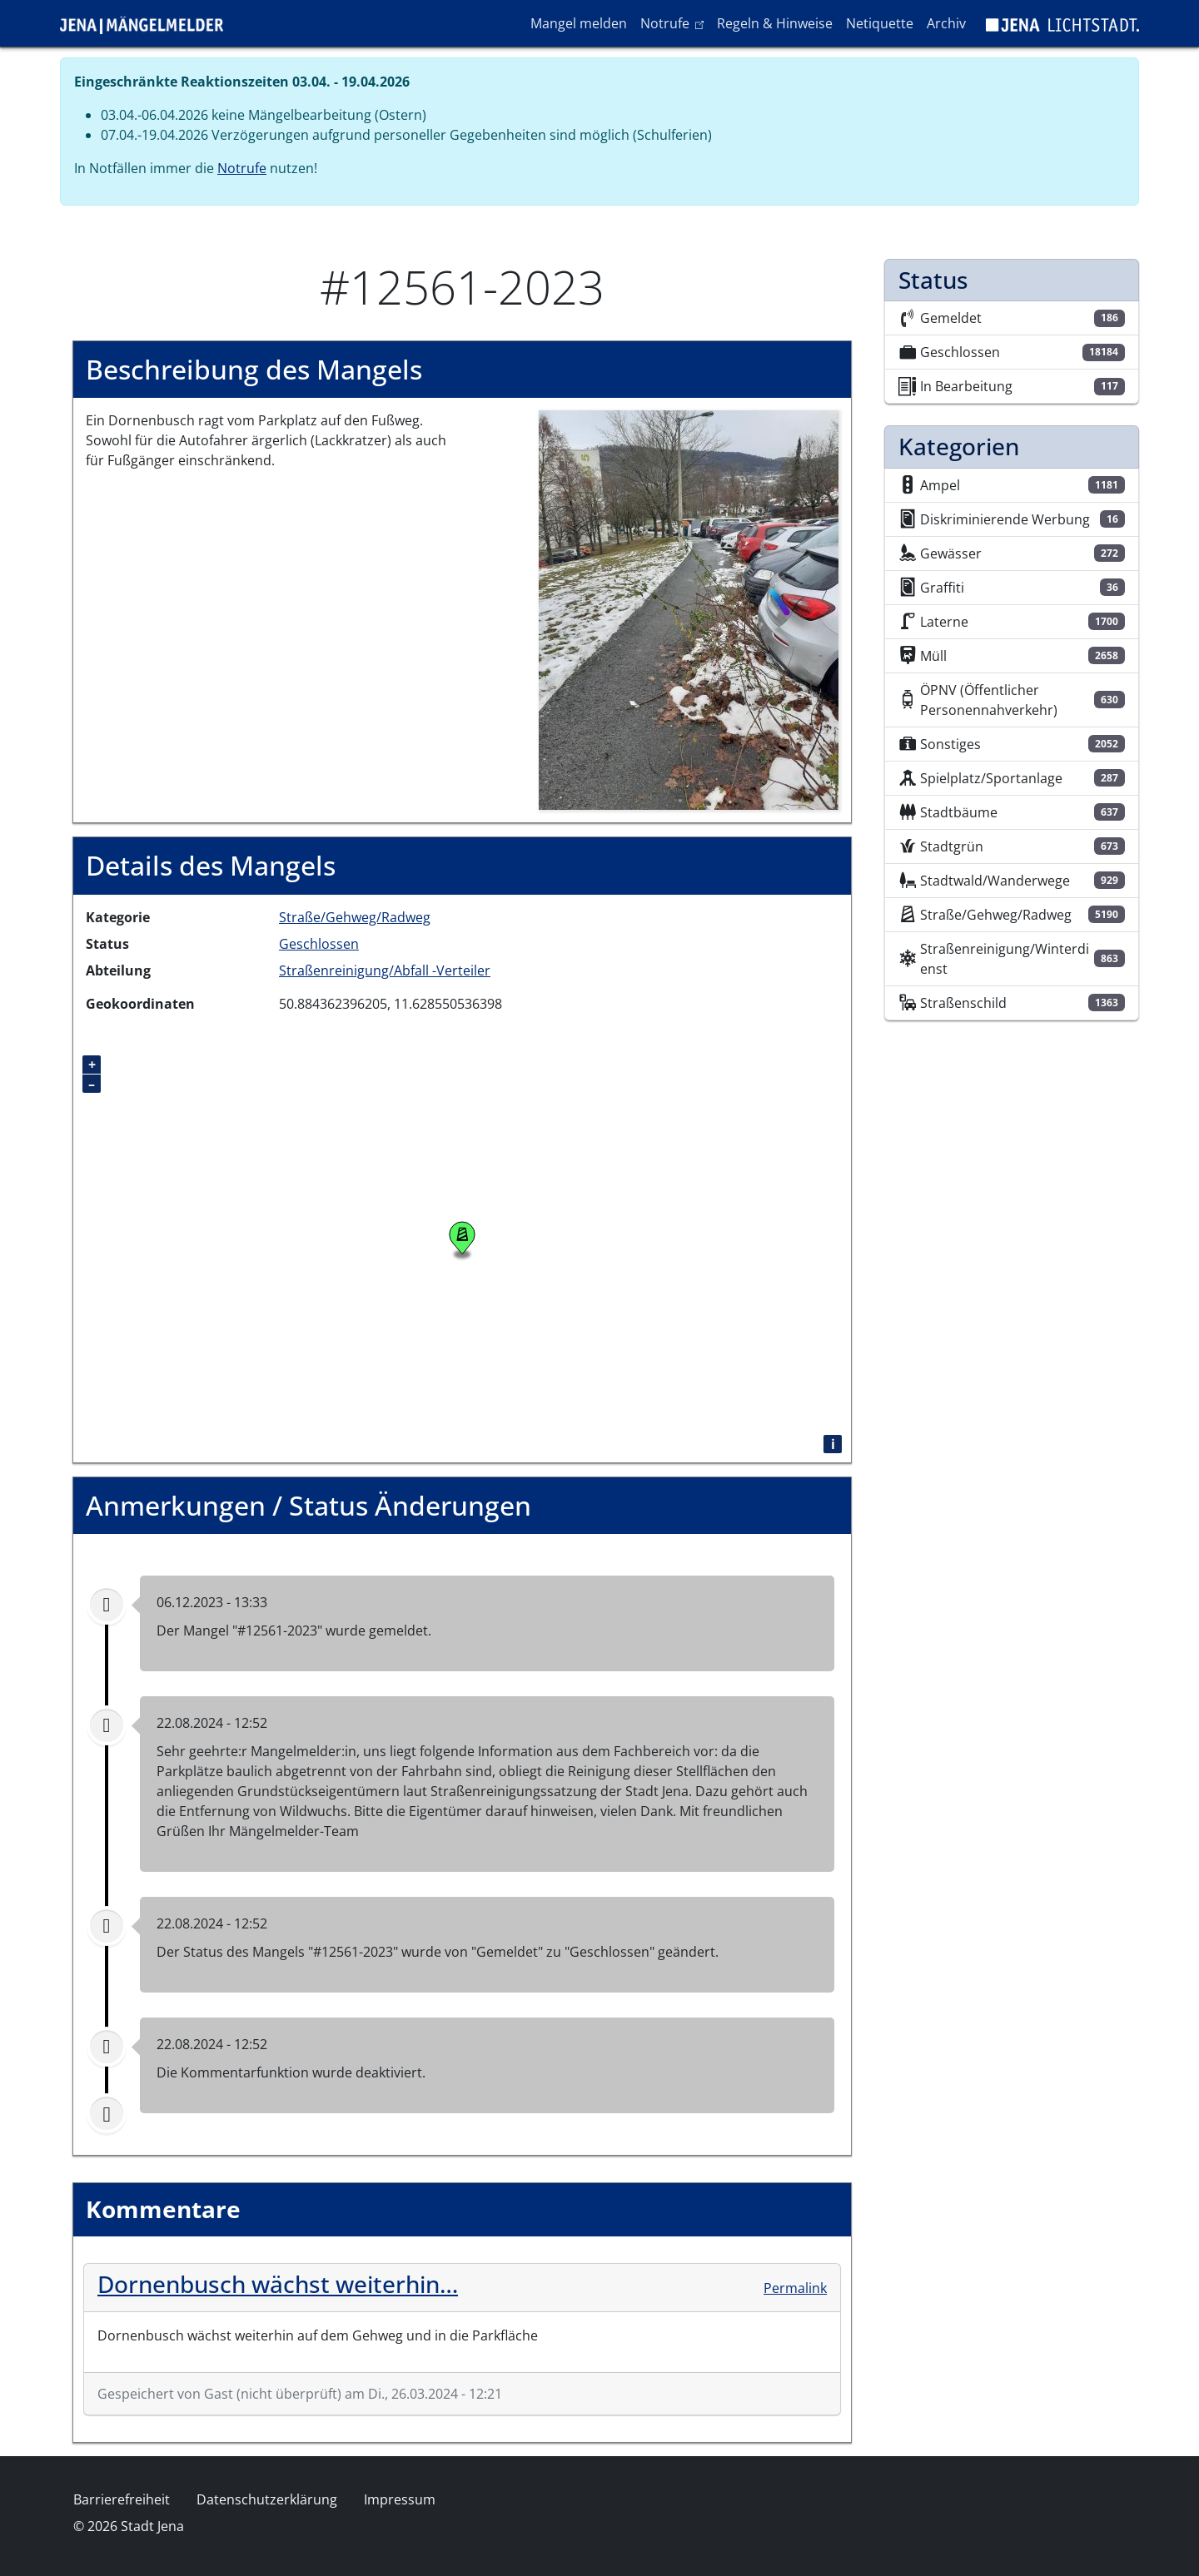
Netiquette (879, 23)
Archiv (946, 23)
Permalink (795, 2288)
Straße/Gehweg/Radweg (354, 917)
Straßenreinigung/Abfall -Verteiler (384, 970)
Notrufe (674, 22)
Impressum (399, 2499)
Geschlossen (319, 944)
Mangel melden (578, 23)
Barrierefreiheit (121, 2499)
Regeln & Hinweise (775, 23)
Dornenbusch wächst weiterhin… (277, 2284)
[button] (688, 609)
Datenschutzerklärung (267, 2499)
